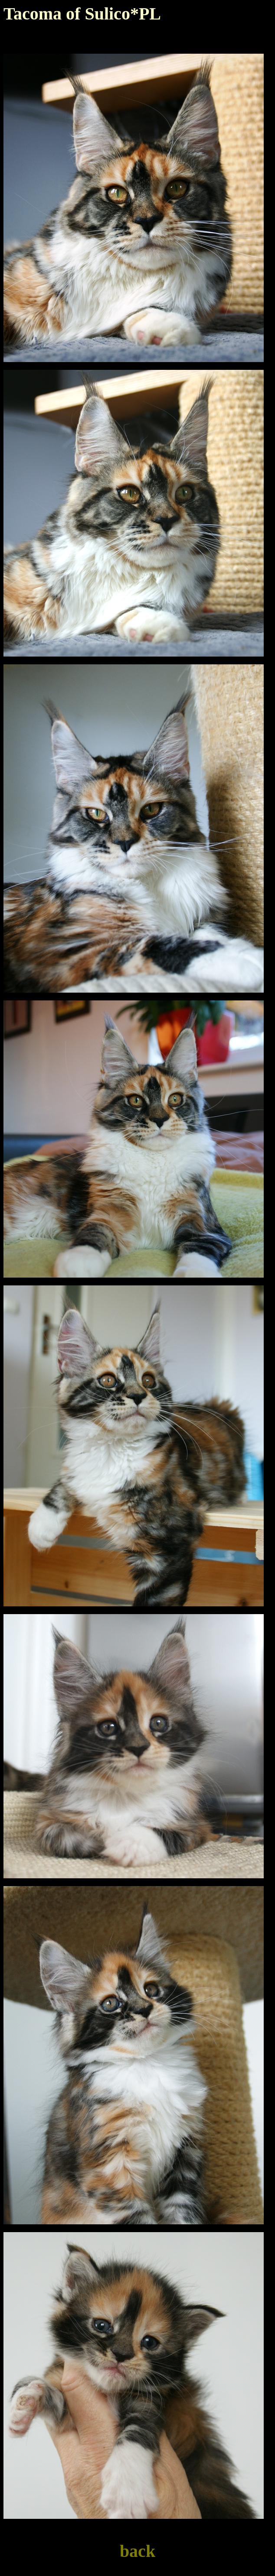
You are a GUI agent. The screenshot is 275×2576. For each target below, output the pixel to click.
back (137, 2551)
